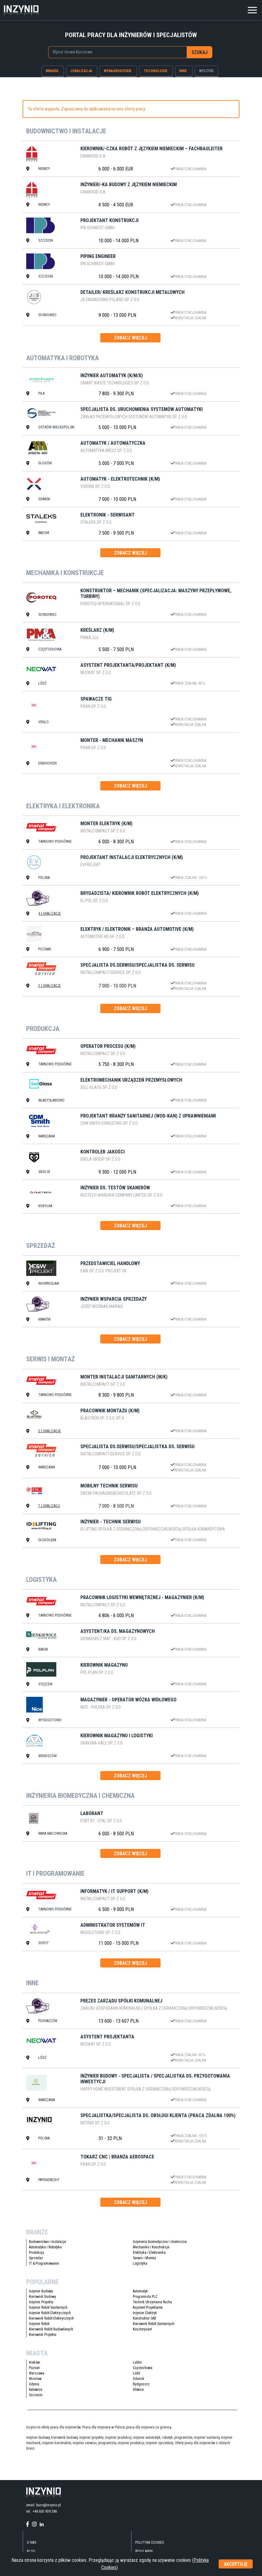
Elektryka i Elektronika (149, 2253)
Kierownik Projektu (42, 2335)
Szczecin (35, 2395)
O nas (31, 2543)
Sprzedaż (36, 2258)
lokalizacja (81, 71)
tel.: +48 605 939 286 (41, 2512)
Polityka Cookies (149, 2543)
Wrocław (35, 2379)
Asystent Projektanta (148, 2308)
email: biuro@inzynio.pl (43, 2506)
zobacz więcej (130, 338)
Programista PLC (145, 2297)
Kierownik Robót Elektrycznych (51, 2319)
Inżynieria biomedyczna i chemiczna (160, 2242)
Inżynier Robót (39, 2324)
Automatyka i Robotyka (45, 2248)
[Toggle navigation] (252, 9)
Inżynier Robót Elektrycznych (50, 2313)
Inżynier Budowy (41, 2292)
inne (183, 71)
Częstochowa (142, 2368)
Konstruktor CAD (144, 2319)
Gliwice (138, 2390)
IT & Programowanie (44, 2264)
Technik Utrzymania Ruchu (152, 2303)
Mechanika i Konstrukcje (151, 2248)
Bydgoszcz (141, 2385)
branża (52, 71)
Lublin (137, 2363)
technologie (155, 71)
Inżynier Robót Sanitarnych (48, 2308)
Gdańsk (138, 2379)
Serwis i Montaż (144, 2258)
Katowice (35, 2390)
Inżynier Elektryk (145, 2313)
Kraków (34, 2363)
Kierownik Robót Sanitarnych (153, 2324)
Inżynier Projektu (41, 2303)
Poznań (34, 2368)
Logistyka (140, 2264)
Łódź (136, 2374)
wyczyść (206, 71)
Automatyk (140, 2292)
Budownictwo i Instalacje (47, 2242)
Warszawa (36, 2374)
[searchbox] (115, 52)
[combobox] (117, 52)
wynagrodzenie (118, 71)
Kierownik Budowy (42, 2297)
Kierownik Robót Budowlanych (51, 2330)
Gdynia (34, 2385)
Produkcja (36, 2253)
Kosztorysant (142, 2330)
